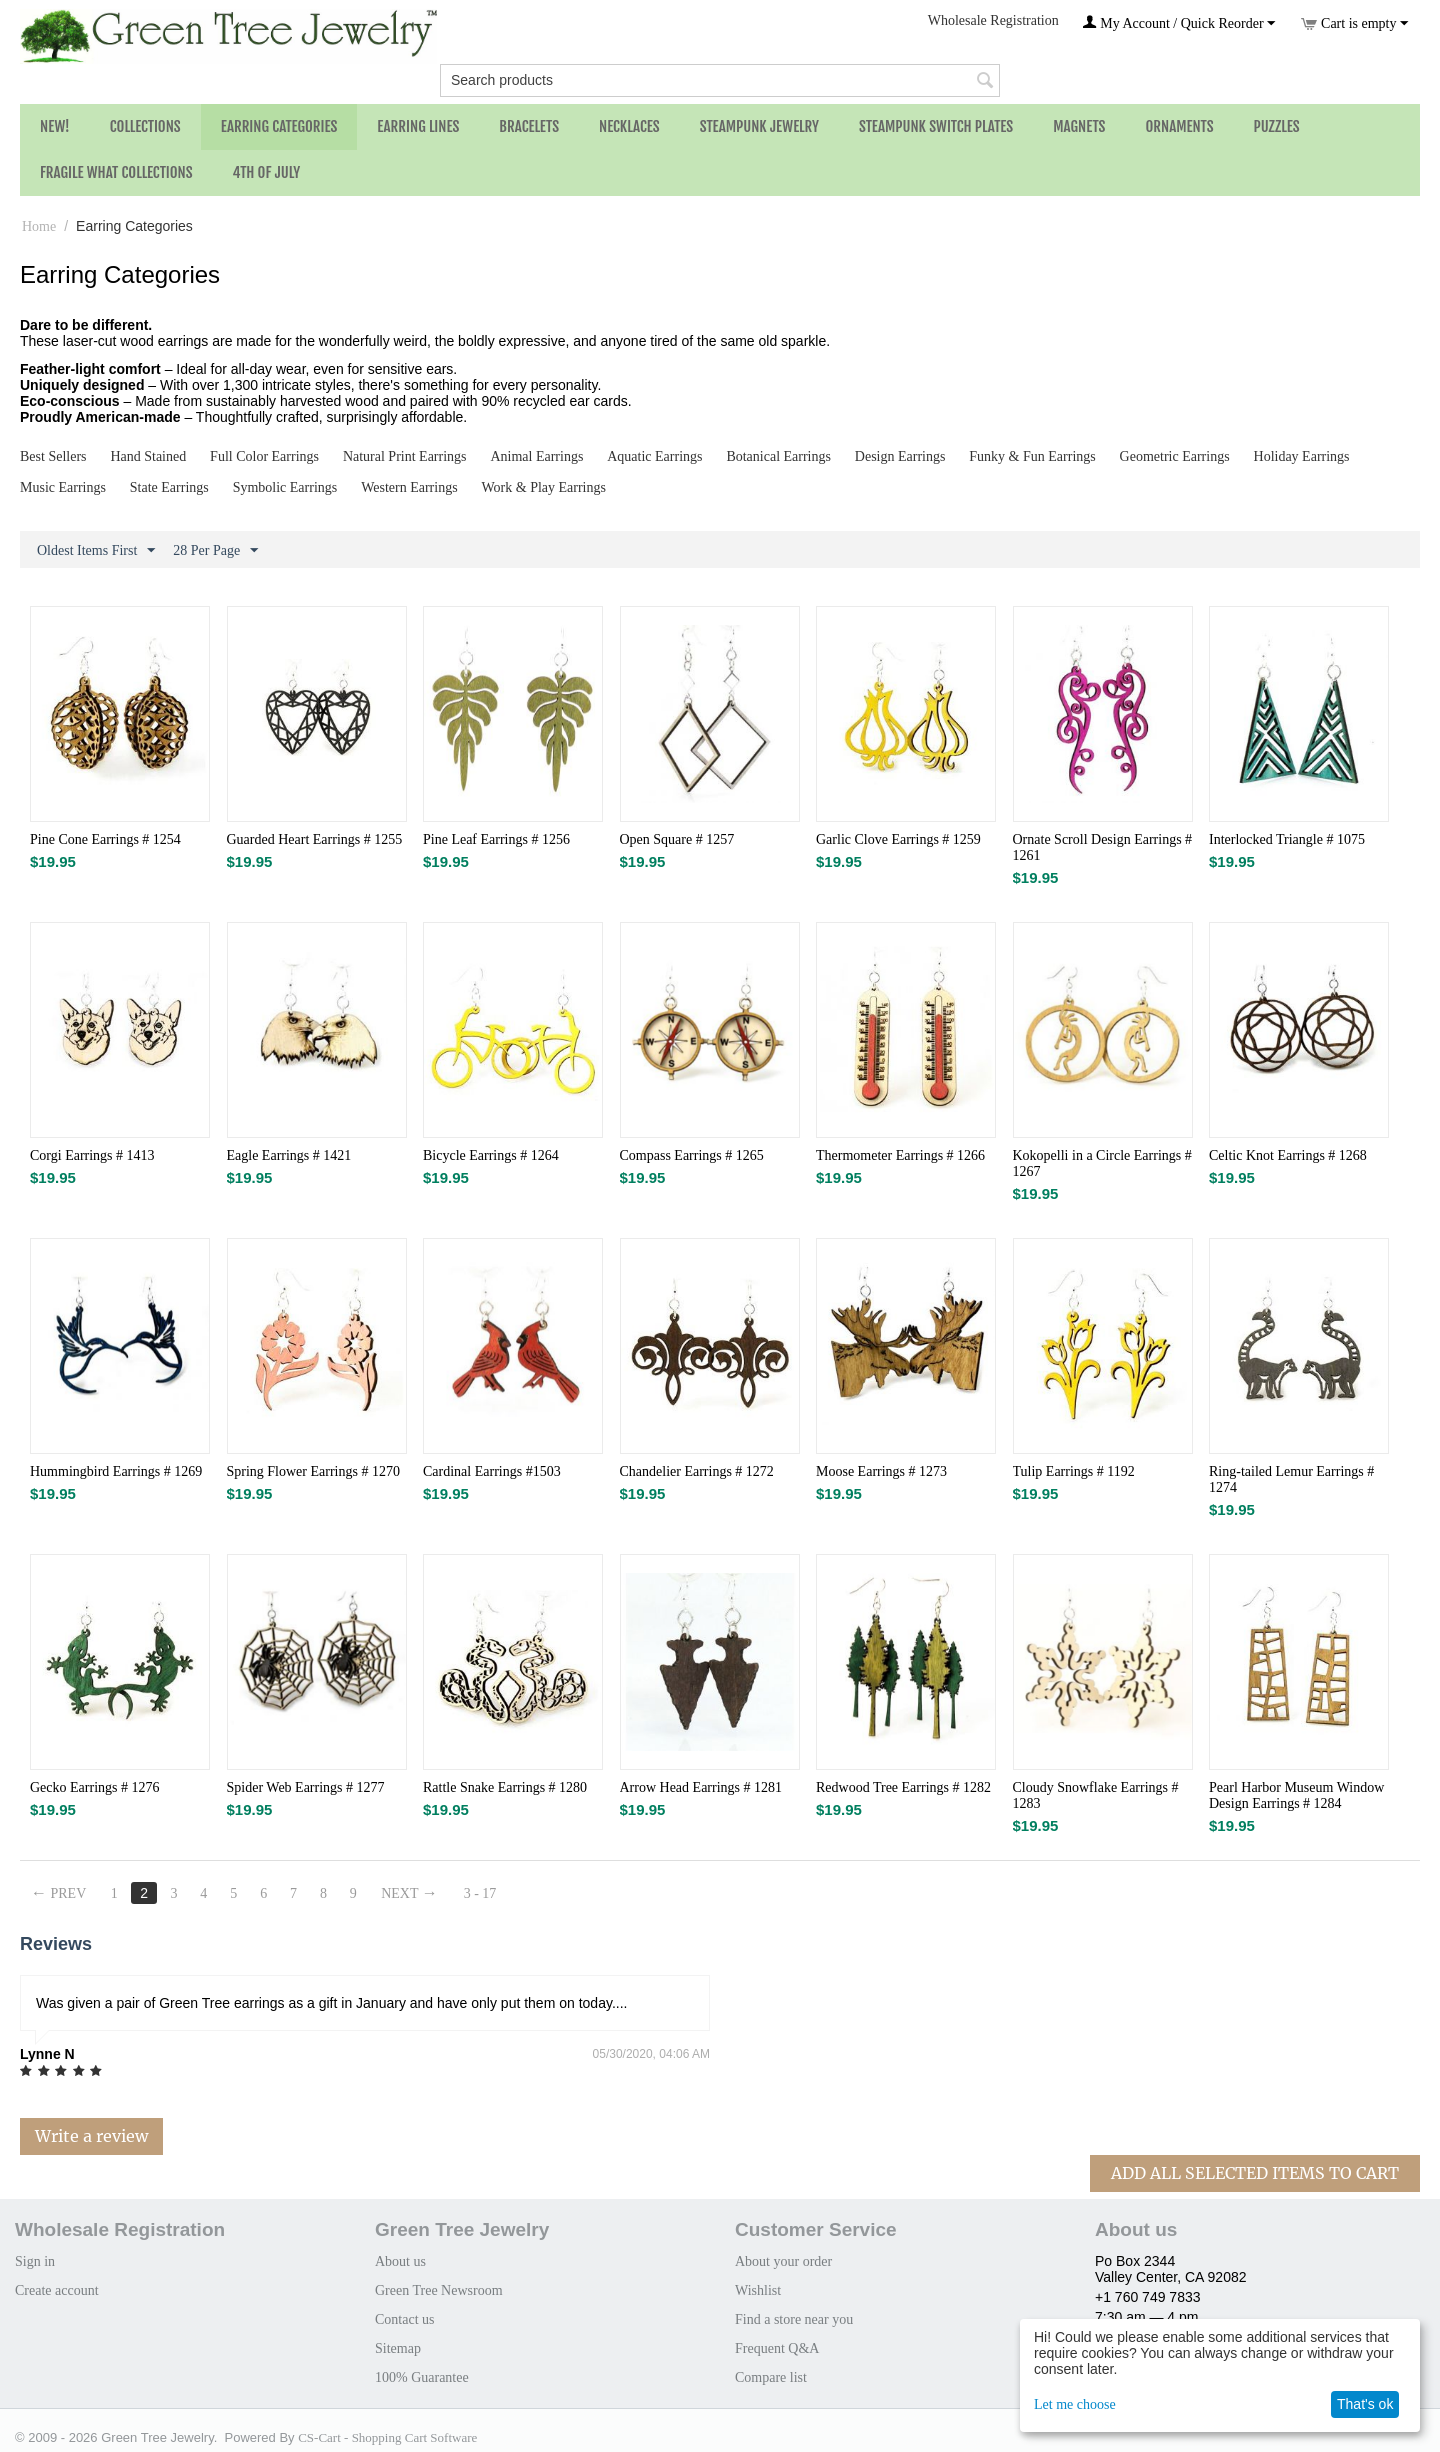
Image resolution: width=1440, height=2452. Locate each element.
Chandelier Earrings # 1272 (697, 1471)
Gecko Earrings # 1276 (94, 1787)
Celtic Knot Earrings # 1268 (1288, 1155)
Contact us (405, 2319)
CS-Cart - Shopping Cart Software (387, 2437)
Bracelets (529, 126)
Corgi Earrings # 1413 (92, 1155)
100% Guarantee (422, 2377)
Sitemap (398, 2348)
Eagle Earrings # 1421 (289, 1155)
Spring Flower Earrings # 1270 (313, 1471)
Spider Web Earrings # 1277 (306, 1787)
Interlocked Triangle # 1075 (1287, 839)
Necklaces (629, 126)
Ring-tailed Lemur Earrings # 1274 (1291, 1479)
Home (39, 226)
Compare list (771, 2377)
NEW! (55, 126)
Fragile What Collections (116, 172)
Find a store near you (794, 2319)
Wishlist (758, 2290)
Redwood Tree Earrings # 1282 (903, 1787)
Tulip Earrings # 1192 (1074, 1471)
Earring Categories (279, 126)
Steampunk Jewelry (759, 126)
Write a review (91, 2136)
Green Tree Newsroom (439, 2290)
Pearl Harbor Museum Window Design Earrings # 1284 (1296, 1795)
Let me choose (1075, 2404)
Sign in (35, 2261)
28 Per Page (215, 551)
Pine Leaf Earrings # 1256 (496, 839)
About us (400, 2261)
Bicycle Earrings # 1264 (491, 1155)
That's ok (1365, 2404)
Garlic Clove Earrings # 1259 (898, 839)
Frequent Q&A (777, 2348)
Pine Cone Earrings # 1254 (105, 839)
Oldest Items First (96, 551)
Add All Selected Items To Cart (1255, 2173)
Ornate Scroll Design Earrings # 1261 (1103, 847)
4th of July (267, 172)
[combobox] (720, 80)
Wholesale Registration (993, 20)
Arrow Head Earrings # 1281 (701, 1787)
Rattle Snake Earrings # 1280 (505, 1787)
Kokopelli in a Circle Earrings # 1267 (1102, 1163)
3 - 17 (480, 1893)
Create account (57, 2290)
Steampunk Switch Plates (936, 126)
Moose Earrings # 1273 (881, 1471)
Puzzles (1277, 126)
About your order (783, 2261)
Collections (145, 126)
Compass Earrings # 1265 (692, 1155)
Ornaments (1179, 126)
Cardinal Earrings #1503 (492, 1471)
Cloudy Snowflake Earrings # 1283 (1096, 1795)
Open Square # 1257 (677, 839)
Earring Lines (418, 126)
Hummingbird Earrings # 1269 (116, 1471)
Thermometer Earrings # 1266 (900, 1155)
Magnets (1079, 126)
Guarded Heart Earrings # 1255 (315, 839)
